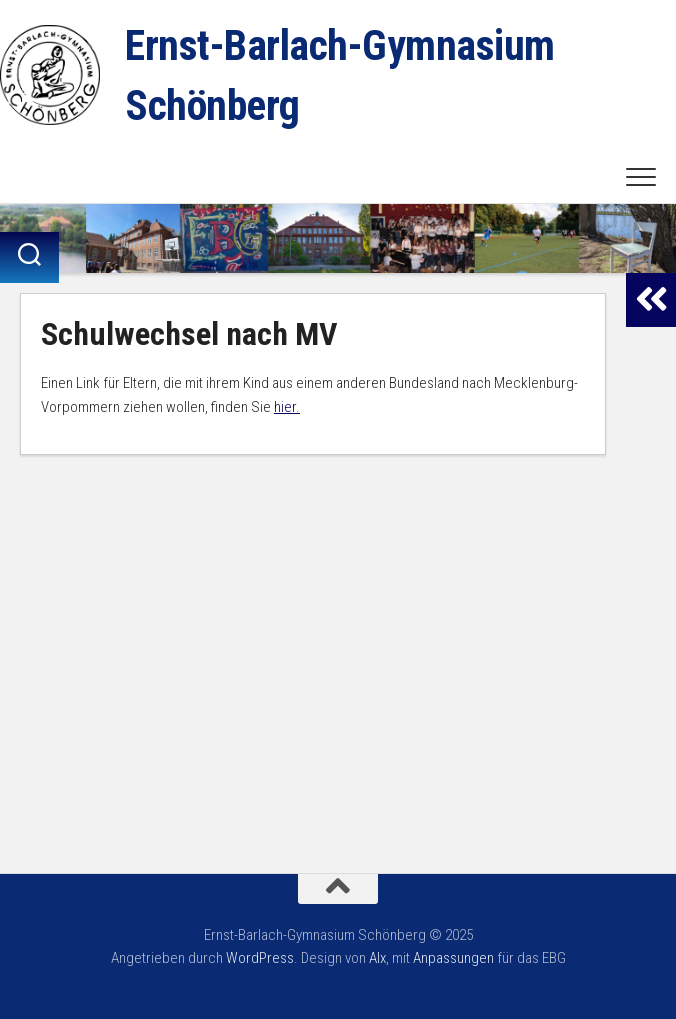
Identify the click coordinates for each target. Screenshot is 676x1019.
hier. (287, 407)
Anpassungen (453, 958)
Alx (377, 958)
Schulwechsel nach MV (189, 334)
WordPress (260, 958)
